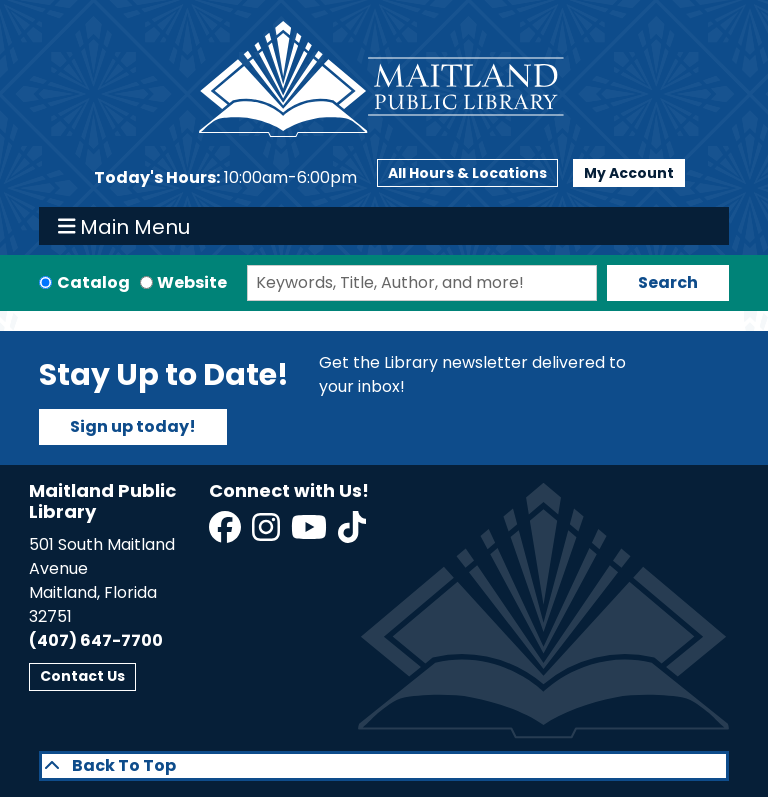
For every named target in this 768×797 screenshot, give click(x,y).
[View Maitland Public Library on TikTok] (352, 533)
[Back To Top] (384, 766)
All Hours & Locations (467, 173)
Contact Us (82, 676)
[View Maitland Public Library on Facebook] (226, 533)
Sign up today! (133, 426)
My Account (629, 173)
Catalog (93, 282)
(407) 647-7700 (96, 640)
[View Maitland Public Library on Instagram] (267, 533)
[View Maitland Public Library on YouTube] (310, 533)
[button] (225, 178)
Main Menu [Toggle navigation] (124, 226)
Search (668, 282)
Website (192, 282)
